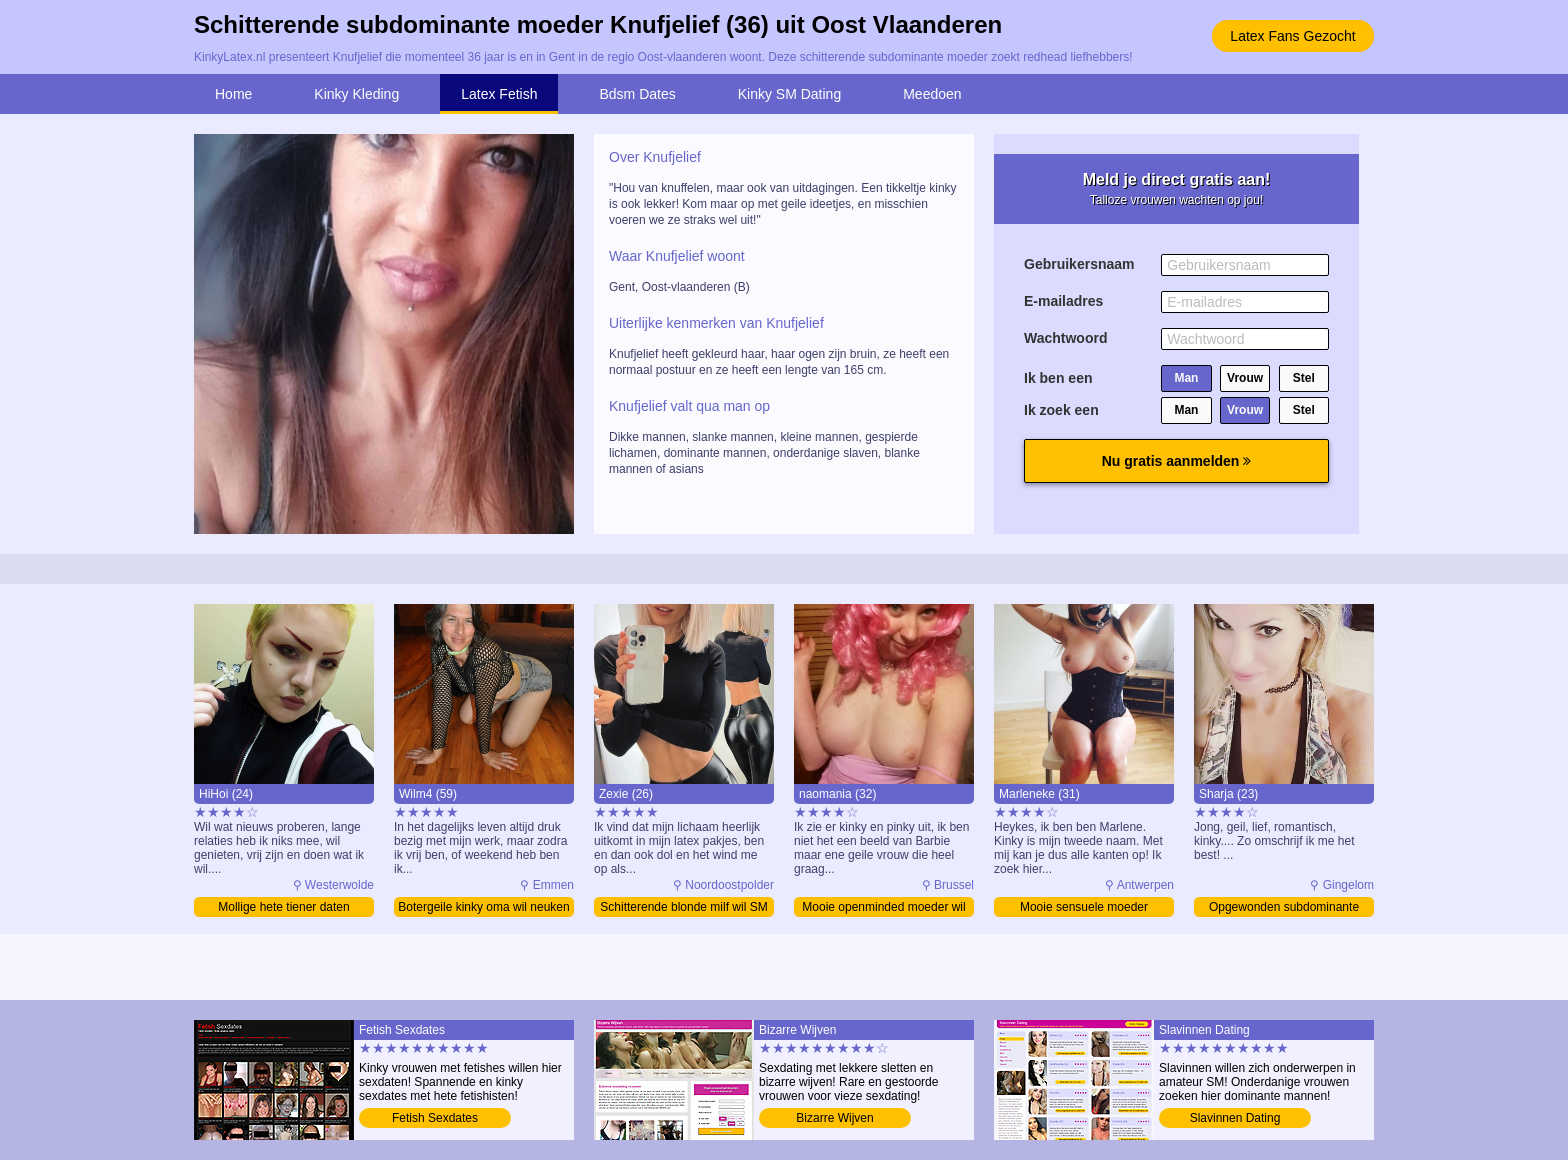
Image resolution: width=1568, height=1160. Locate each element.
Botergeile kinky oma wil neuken (483, 907)
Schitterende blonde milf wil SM (683, 907)
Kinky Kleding (356, 94)
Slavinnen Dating (1235, 1118)
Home (233, 94)
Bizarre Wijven (834, 1118)
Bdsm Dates (637, 94)
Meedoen (932, 94)
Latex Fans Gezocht (1292, 36)
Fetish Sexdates (435, 1118)
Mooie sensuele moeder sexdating (1084, 908)
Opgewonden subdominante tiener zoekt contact (1284, 908)
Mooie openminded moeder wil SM (883, 908)
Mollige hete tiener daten (283, 907)
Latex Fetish (499, 94)
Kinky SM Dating (789, 94)
